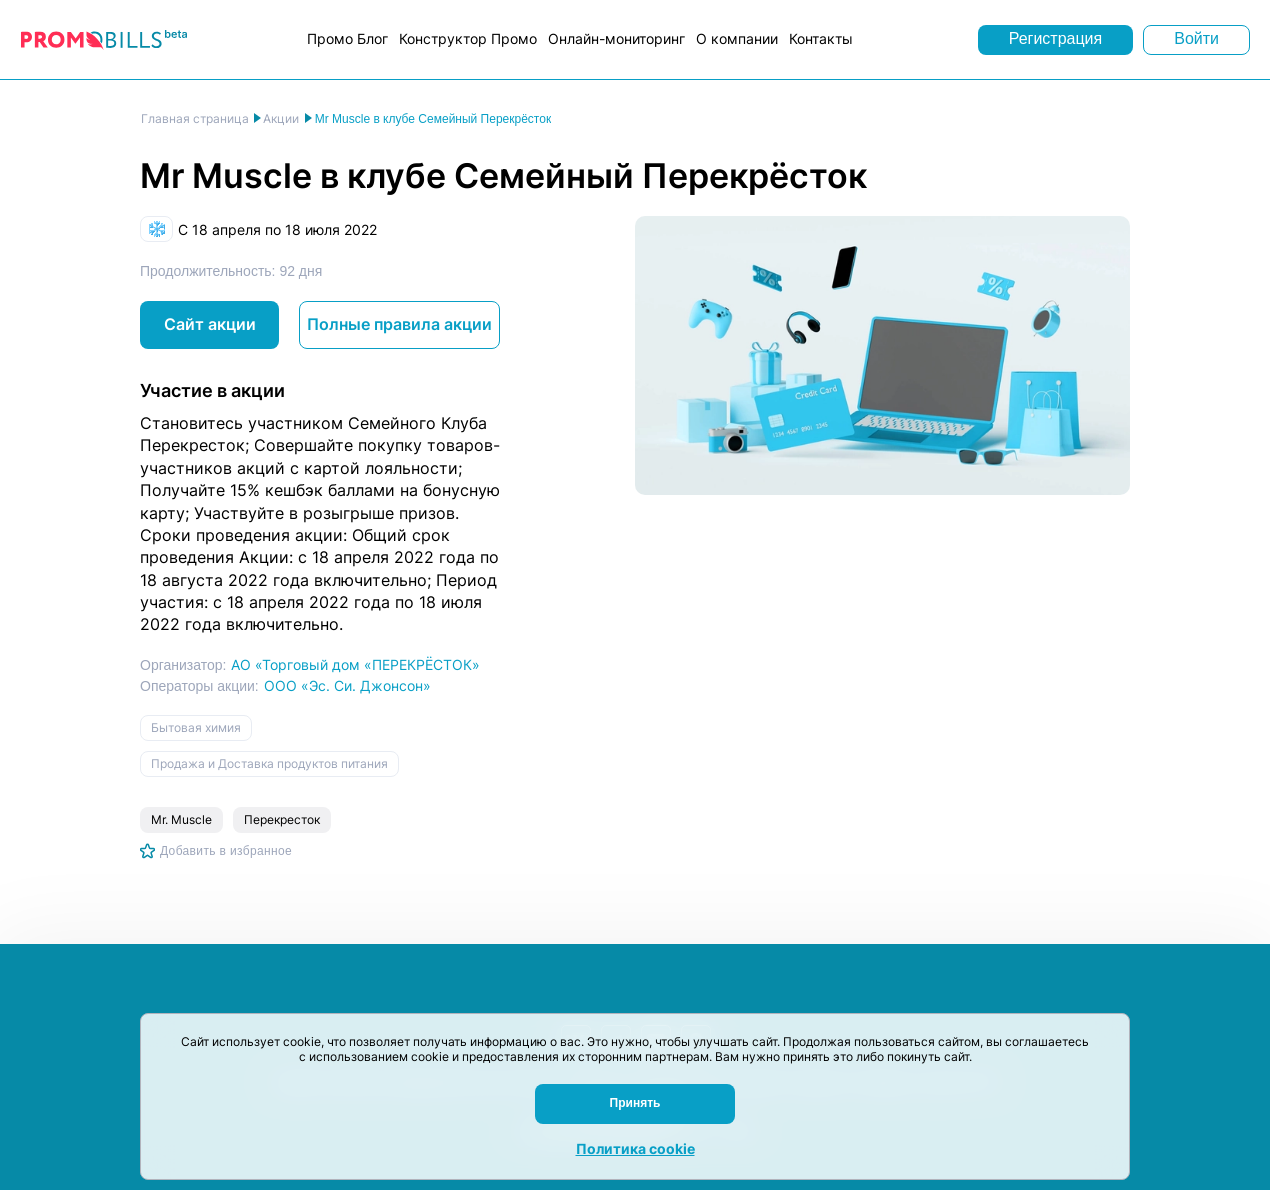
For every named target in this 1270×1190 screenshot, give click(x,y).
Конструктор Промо (468, 38)
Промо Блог (347, 38)
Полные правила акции (399, 324)
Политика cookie (635, 1148)
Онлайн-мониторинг (616, 38)
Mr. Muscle (181, 819)
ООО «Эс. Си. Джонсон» (347, 685)
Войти (1196, 38)
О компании (737, 38)
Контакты (821, 38)
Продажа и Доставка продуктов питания (269, 763)
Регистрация (1056, 38)
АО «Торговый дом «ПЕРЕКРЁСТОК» (355, 664)
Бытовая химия (196, 727)
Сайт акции (210, 324)
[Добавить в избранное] (216, 851)
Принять (635, 1103)
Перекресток (282, 819)
